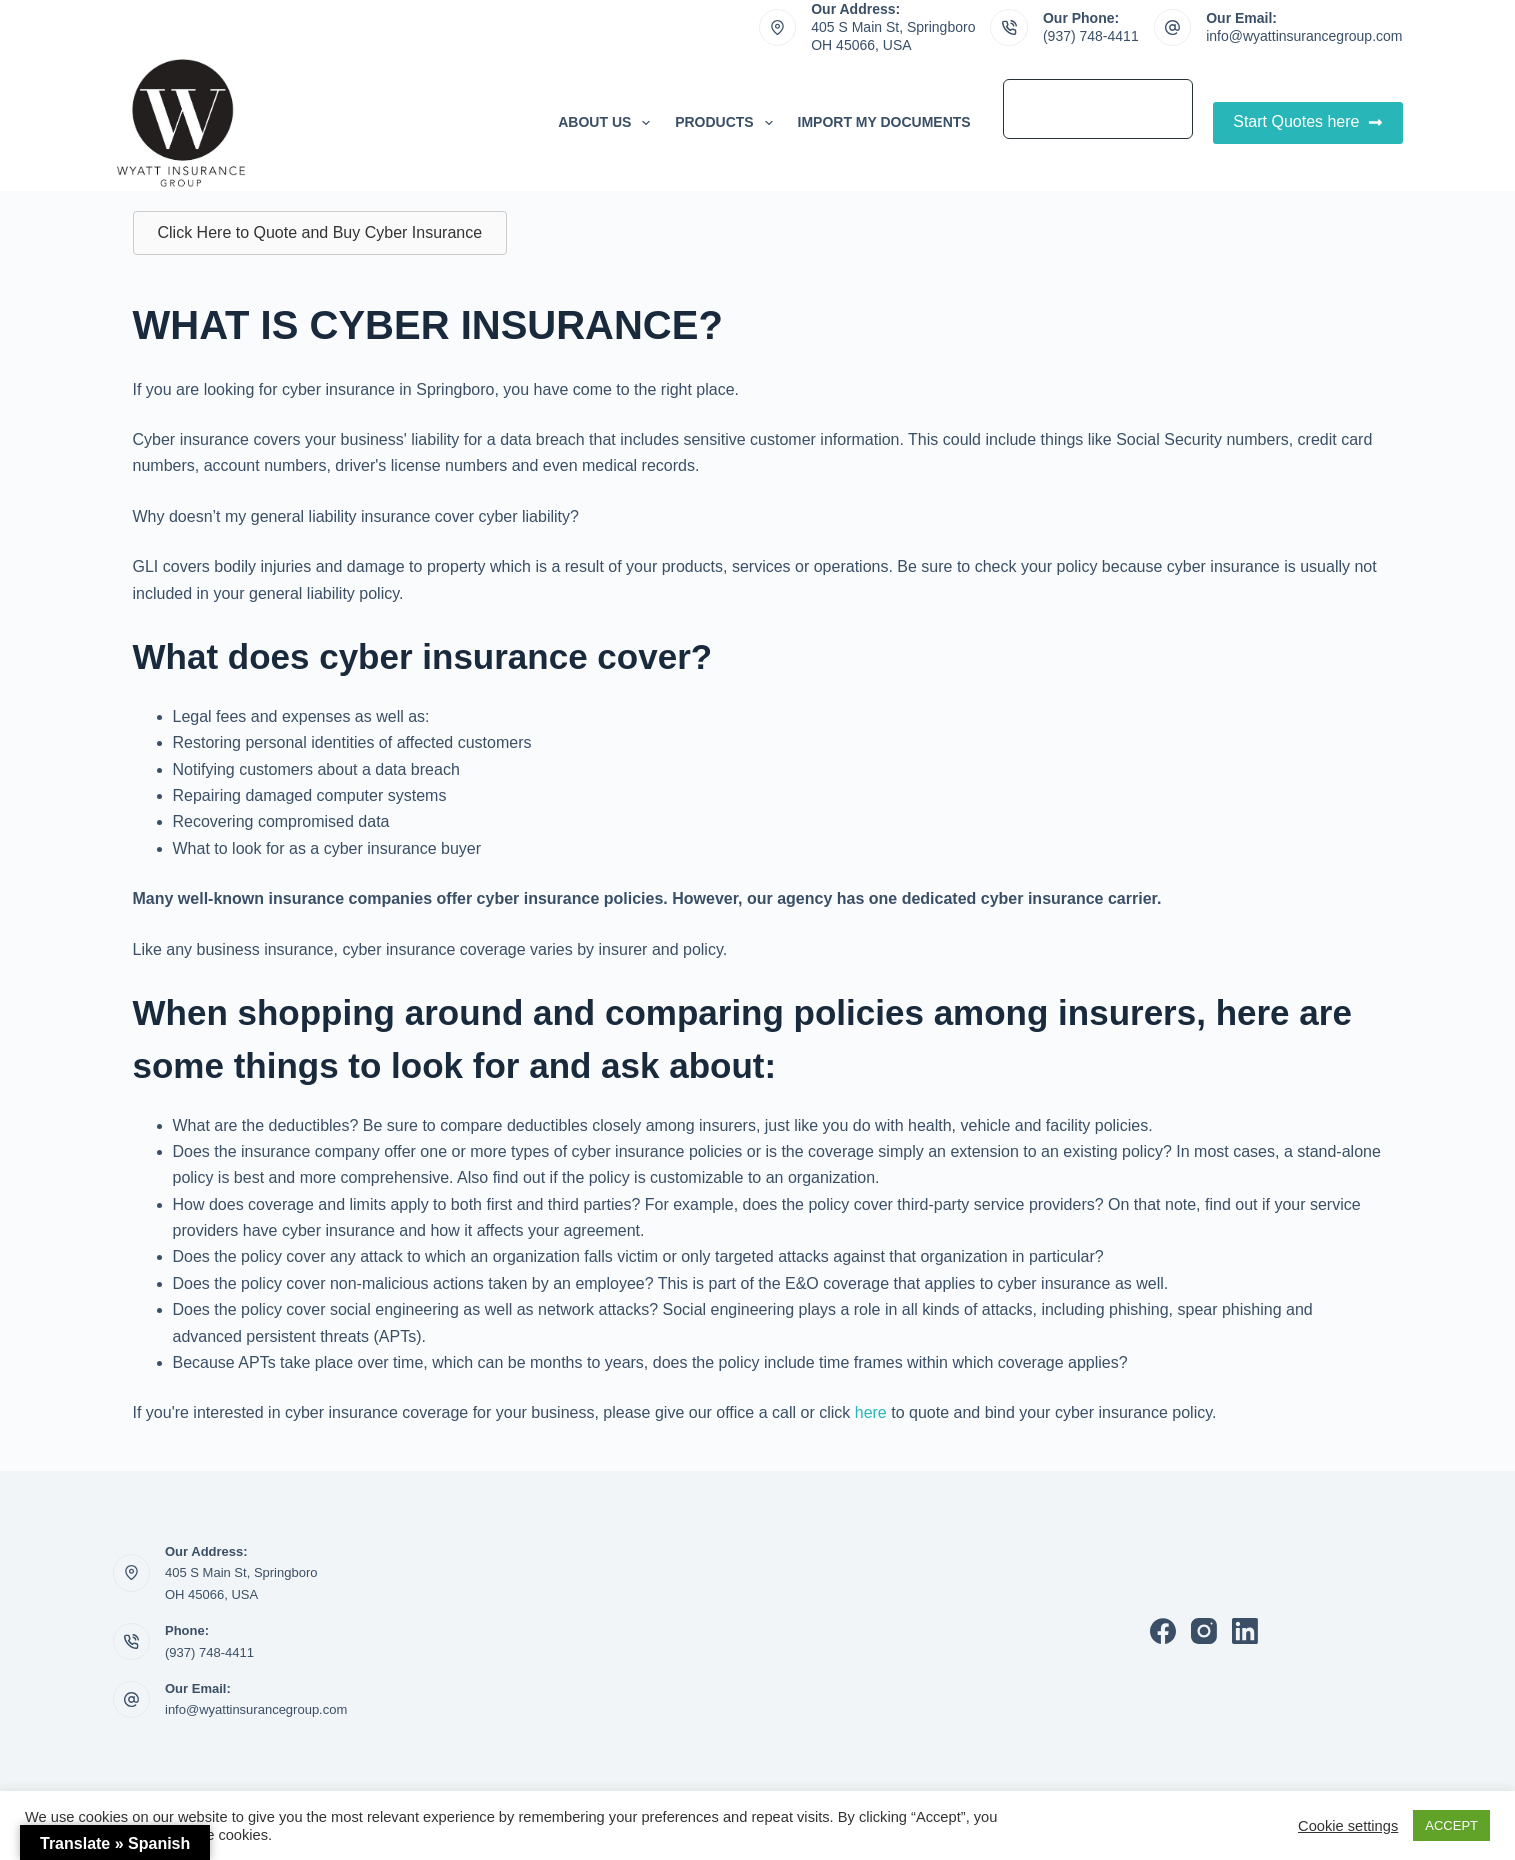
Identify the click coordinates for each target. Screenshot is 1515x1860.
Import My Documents (884, 122)
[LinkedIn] (1245, 1631)
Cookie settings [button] (1348, 1826)
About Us (608, 123)
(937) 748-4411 (1091, 36)
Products (727, 123)
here (871, 1412)
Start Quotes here (1307, 121)
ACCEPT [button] (1451, 1825)
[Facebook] (1163, 1631)
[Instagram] (1204, 1631)
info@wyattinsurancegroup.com (1304, 36)
